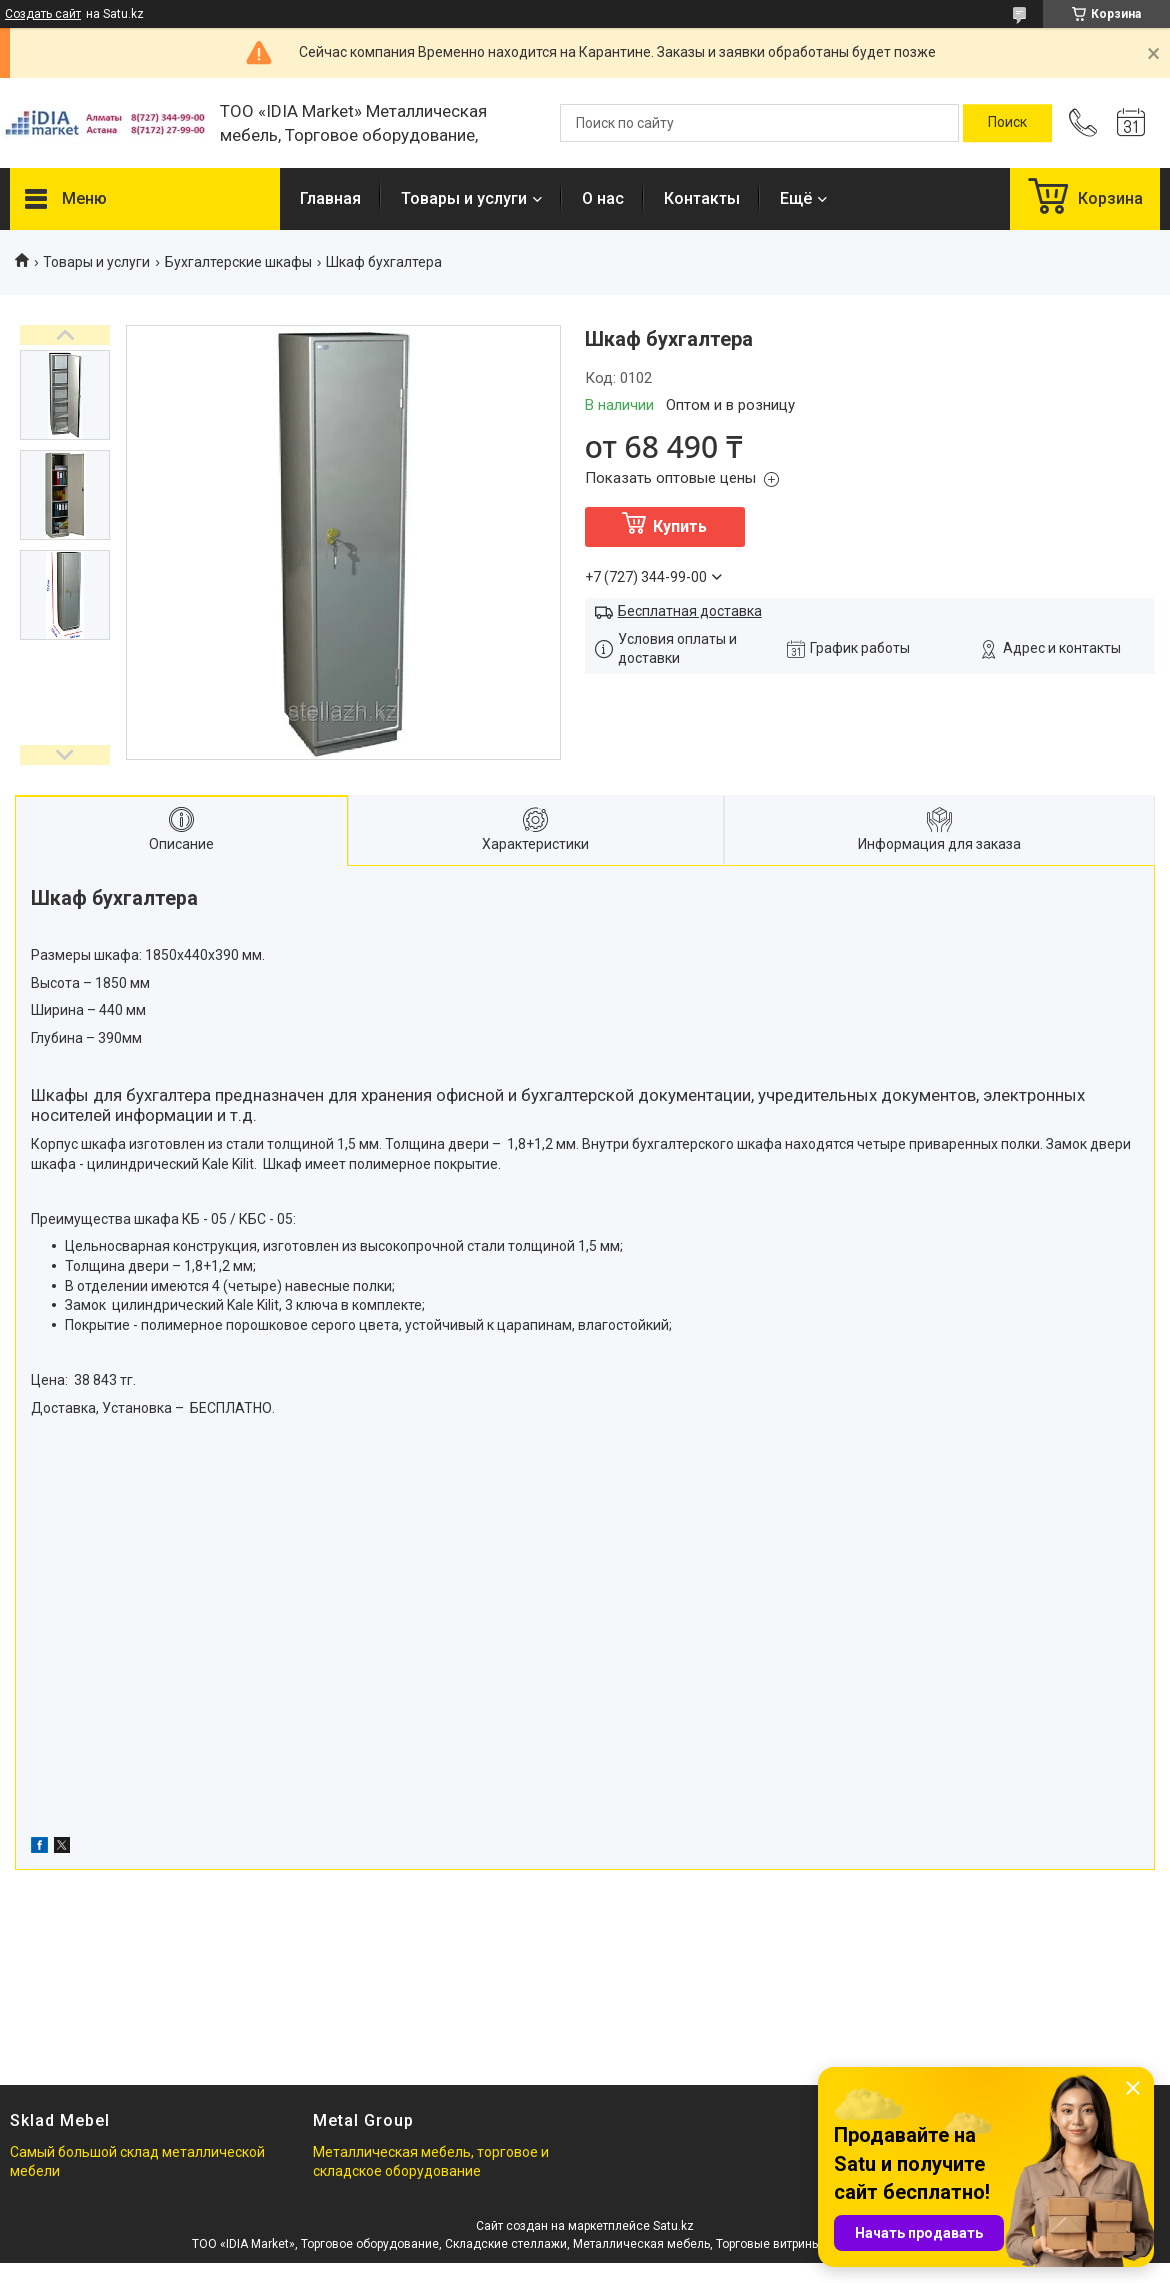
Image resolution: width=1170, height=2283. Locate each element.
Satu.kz (673, 2226)
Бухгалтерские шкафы (238, 262)
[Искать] (1007, 123)
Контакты (702, 198)
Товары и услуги (464, 198)
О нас (603, 198)
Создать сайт (43, 14)
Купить (680, 526)
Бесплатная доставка (690, 611)
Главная (330, 198)
